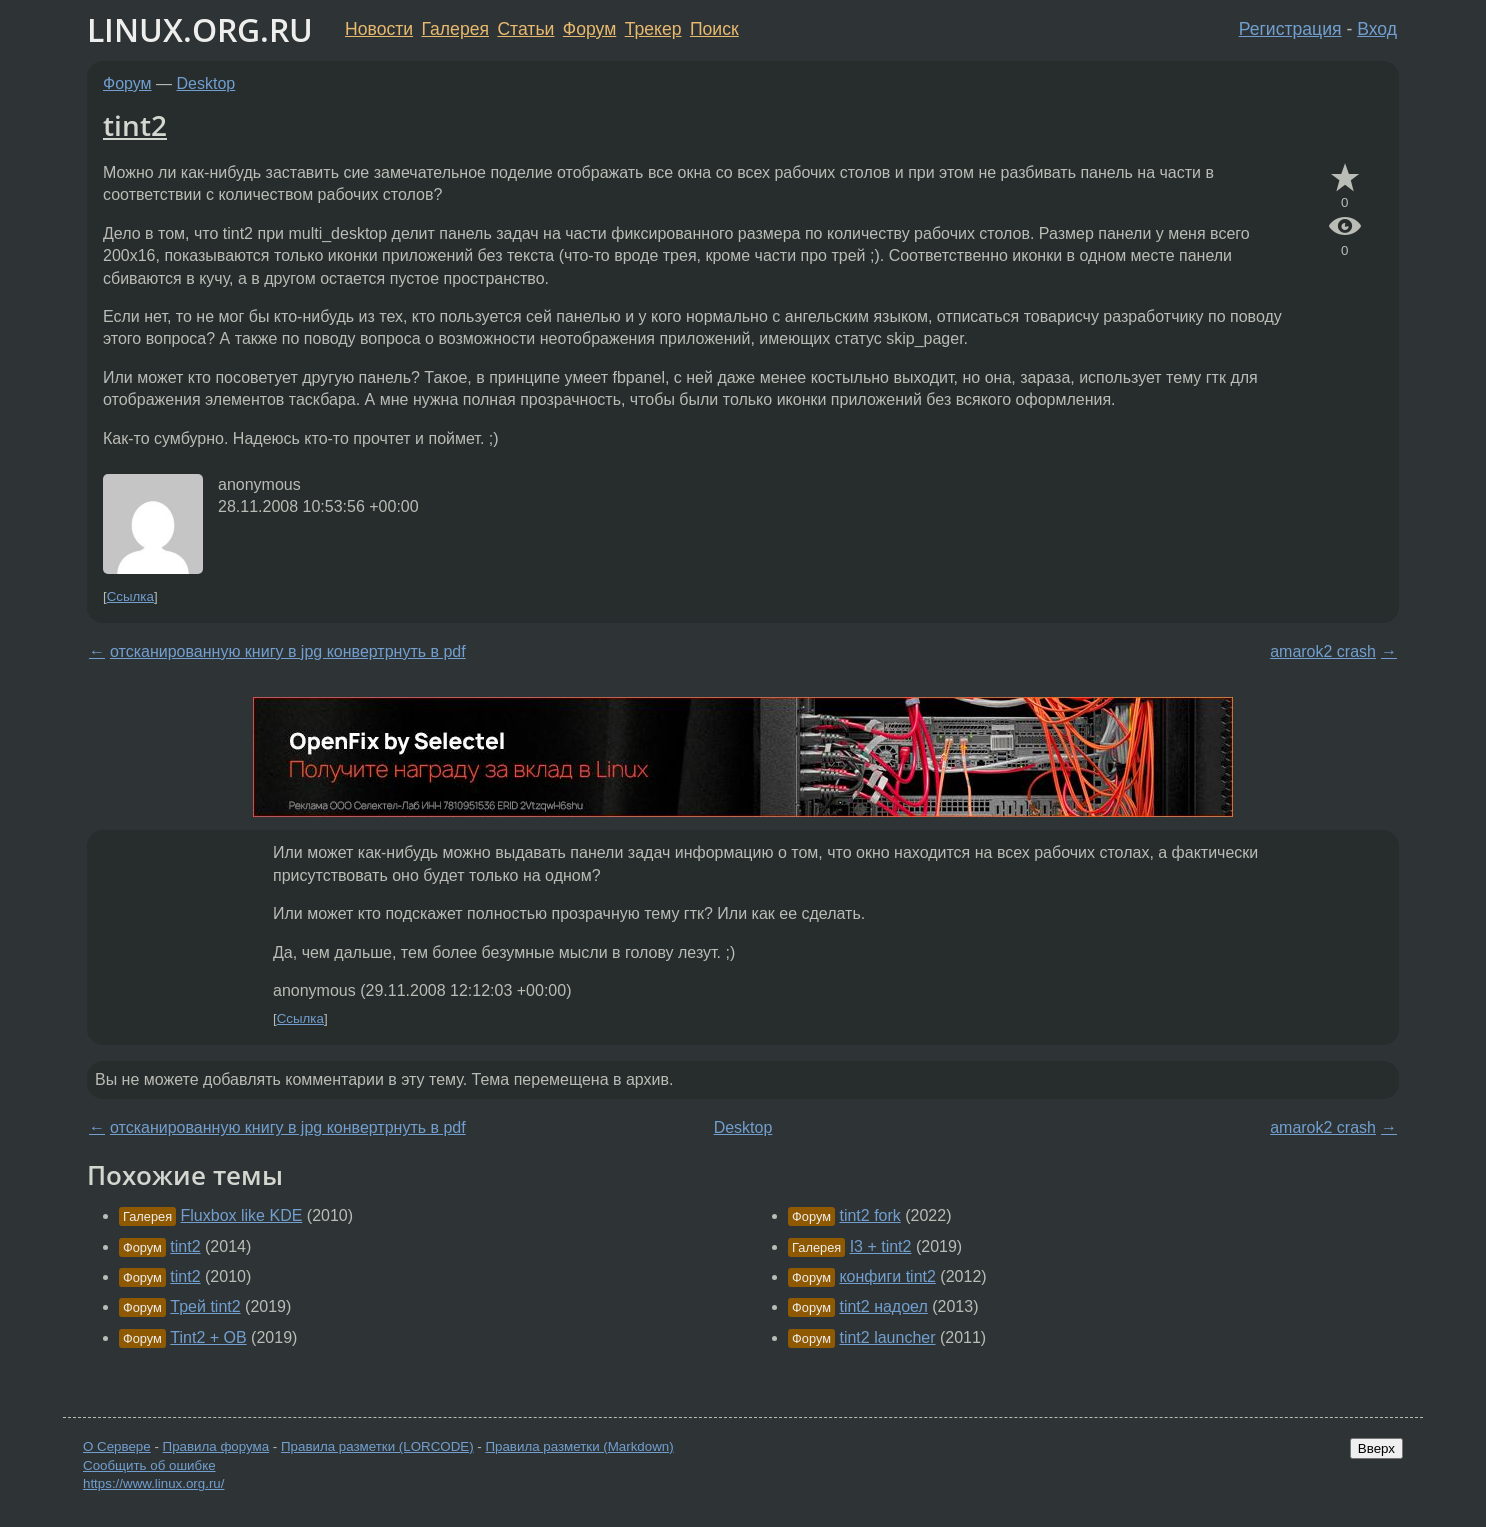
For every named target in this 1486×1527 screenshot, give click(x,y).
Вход (1377, 29)
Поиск (714, 29)
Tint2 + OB (208, 1337)
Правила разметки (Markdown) (579, 1446)
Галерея (455, 29)
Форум (589, 29)
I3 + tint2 (881, 1246)
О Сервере (117, 1446)
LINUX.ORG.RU (200, 29)
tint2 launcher (887, 1337)
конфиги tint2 (887, 1276)
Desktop (206, 83)
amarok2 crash (1323, 651)
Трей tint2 (205, 1306)
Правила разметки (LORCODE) (377, 1446)
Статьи (525, 29)
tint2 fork (869, 1215)
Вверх (1376, 1448)
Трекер (653, 29)
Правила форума (216, 1446)
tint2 (135, 125)
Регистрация (1290, 29)
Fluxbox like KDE (242, 1215)
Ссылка (130, 596)
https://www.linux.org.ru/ (153, 1483)
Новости (379, 29)
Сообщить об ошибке (149, 1465)
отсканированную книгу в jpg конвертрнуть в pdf (288, 651)
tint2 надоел (883, 1306)
